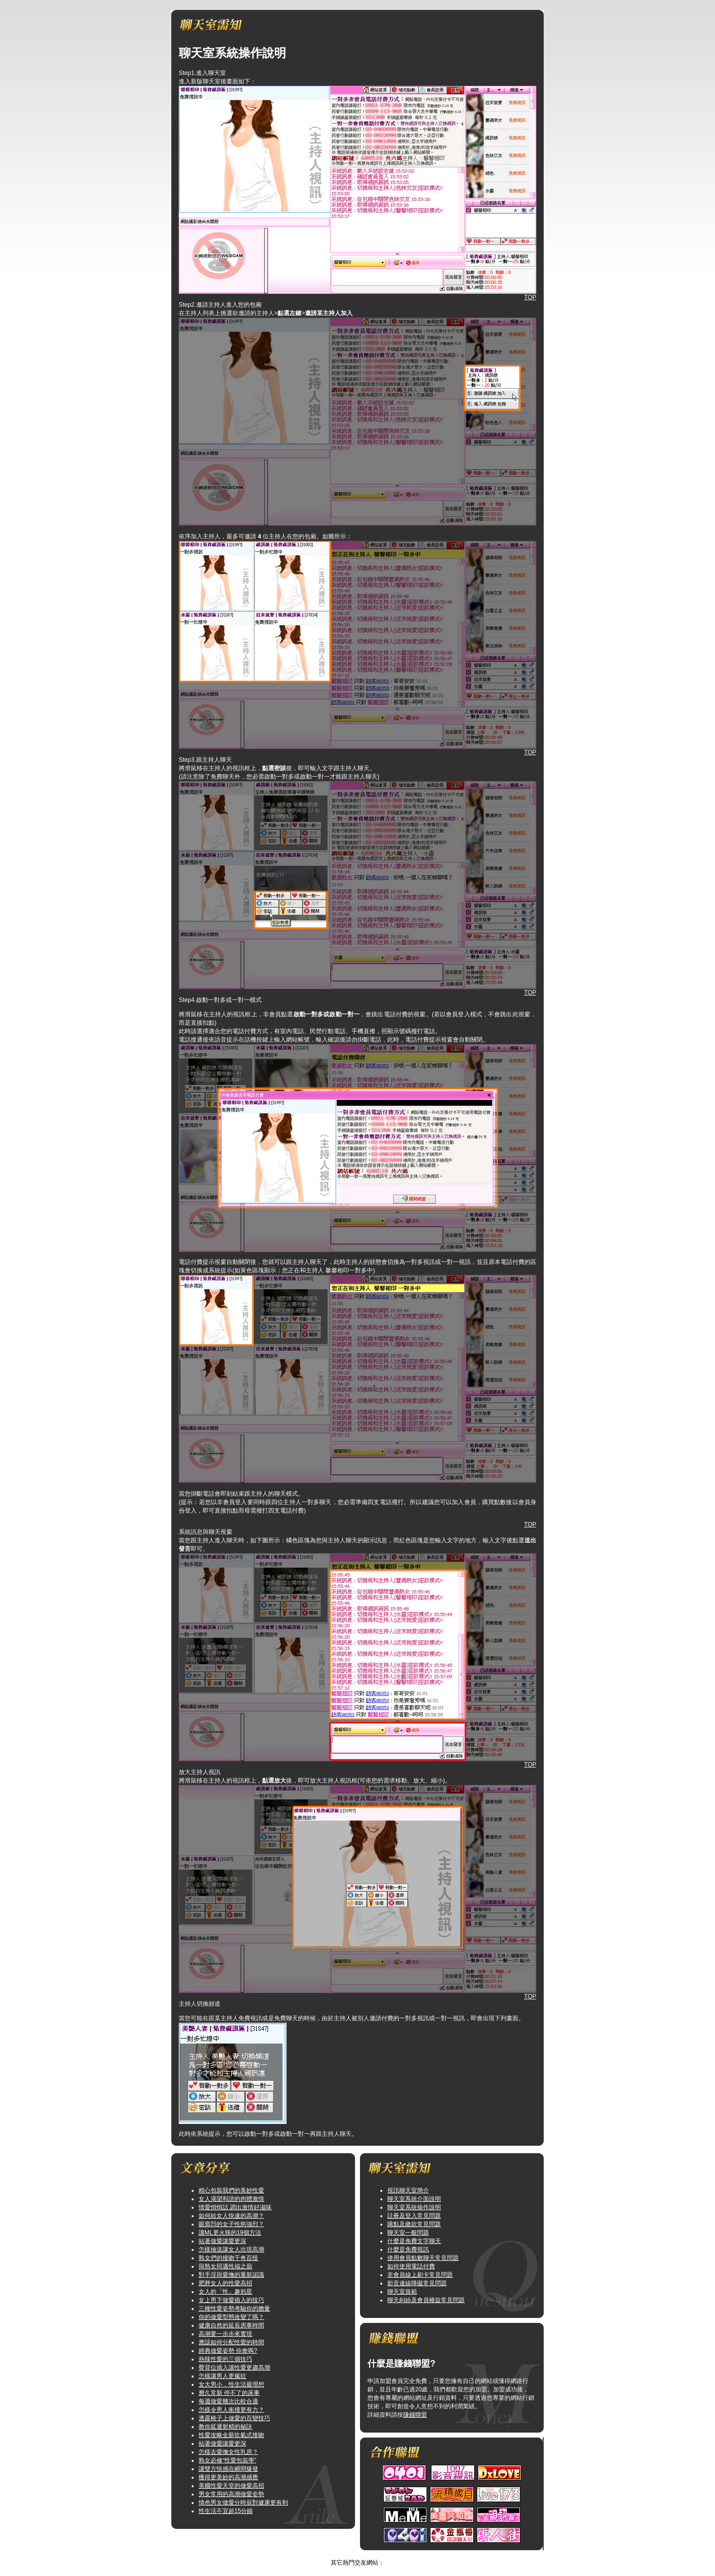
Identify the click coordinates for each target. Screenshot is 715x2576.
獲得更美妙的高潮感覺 (228, 2477)
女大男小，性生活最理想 (231, 2384)
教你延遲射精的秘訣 (225, 2426)
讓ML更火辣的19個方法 (230, 2232)
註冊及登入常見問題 (414, 2215)
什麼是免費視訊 (408, 2249)
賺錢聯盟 (415, 2414)
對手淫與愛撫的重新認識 (231, 2274)
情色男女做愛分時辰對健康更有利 (243, 2502)
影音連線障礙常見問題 (417, 2283)
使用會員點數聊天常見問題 (423, 2257)
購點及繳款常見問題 (414, 2224)
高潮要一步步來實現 (225, 2333)
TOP (530, 297)
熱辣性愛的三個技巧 (225, 2359)
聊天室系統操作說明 (414, 2207)
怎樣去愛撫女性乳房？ (228, 2451)
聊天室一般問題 (408, 2232)
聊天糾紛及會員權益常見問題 (426, 2300)
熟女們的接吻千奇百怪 (228, 2257)
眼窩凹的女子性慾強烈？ (231, 2224)
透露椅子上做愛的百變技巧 (234, 2418)
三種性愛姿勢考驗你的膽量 (234, 2308)
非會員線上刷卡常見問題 (420, 2274)
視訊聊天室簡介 (408, 2190)
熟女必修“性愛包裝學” (227, 2460)
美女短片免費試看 (347, 2554)
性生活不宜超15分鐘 (226, 2511)
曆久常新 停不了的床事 (229, 2392)
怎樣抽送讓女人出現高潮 (231, 2249)
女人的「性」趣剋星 (225, 2291)
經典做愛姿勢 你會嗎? (228, 2350)
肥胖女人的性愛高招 (225, 2283)
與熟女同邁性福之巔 (225, 2266)
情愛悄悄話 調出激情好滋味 (235, 2207)
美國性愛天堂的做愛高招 (231, 2485)
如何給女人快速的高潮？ (231, 2215)
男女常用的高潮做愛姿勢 (231, 2494)
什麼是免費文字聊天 (414, 2241)
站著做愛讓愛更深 (222, 2241)
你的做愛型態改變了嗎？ (231, 2316)
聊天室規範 (402, 2291)
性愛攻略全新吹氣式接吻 (231, 2435)
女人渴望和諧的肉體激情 (231, 2198)
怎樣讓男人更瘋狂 (222, 2376)
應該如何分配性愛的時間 (231, 2342)
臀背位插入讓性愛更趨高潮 (234, 2367)
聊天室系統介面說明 (414, 2198)
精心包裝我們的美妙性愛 (231, 2190)
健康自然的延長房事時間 (231, 2325)
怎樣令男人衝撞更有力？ (231, 2409)
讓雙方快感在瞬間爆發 (228, 2468)
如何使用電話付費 (411, 2266)
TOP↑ (383, 2554)
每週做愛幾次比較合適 (228, 2401)
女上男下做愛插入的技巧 (231, 2300)
